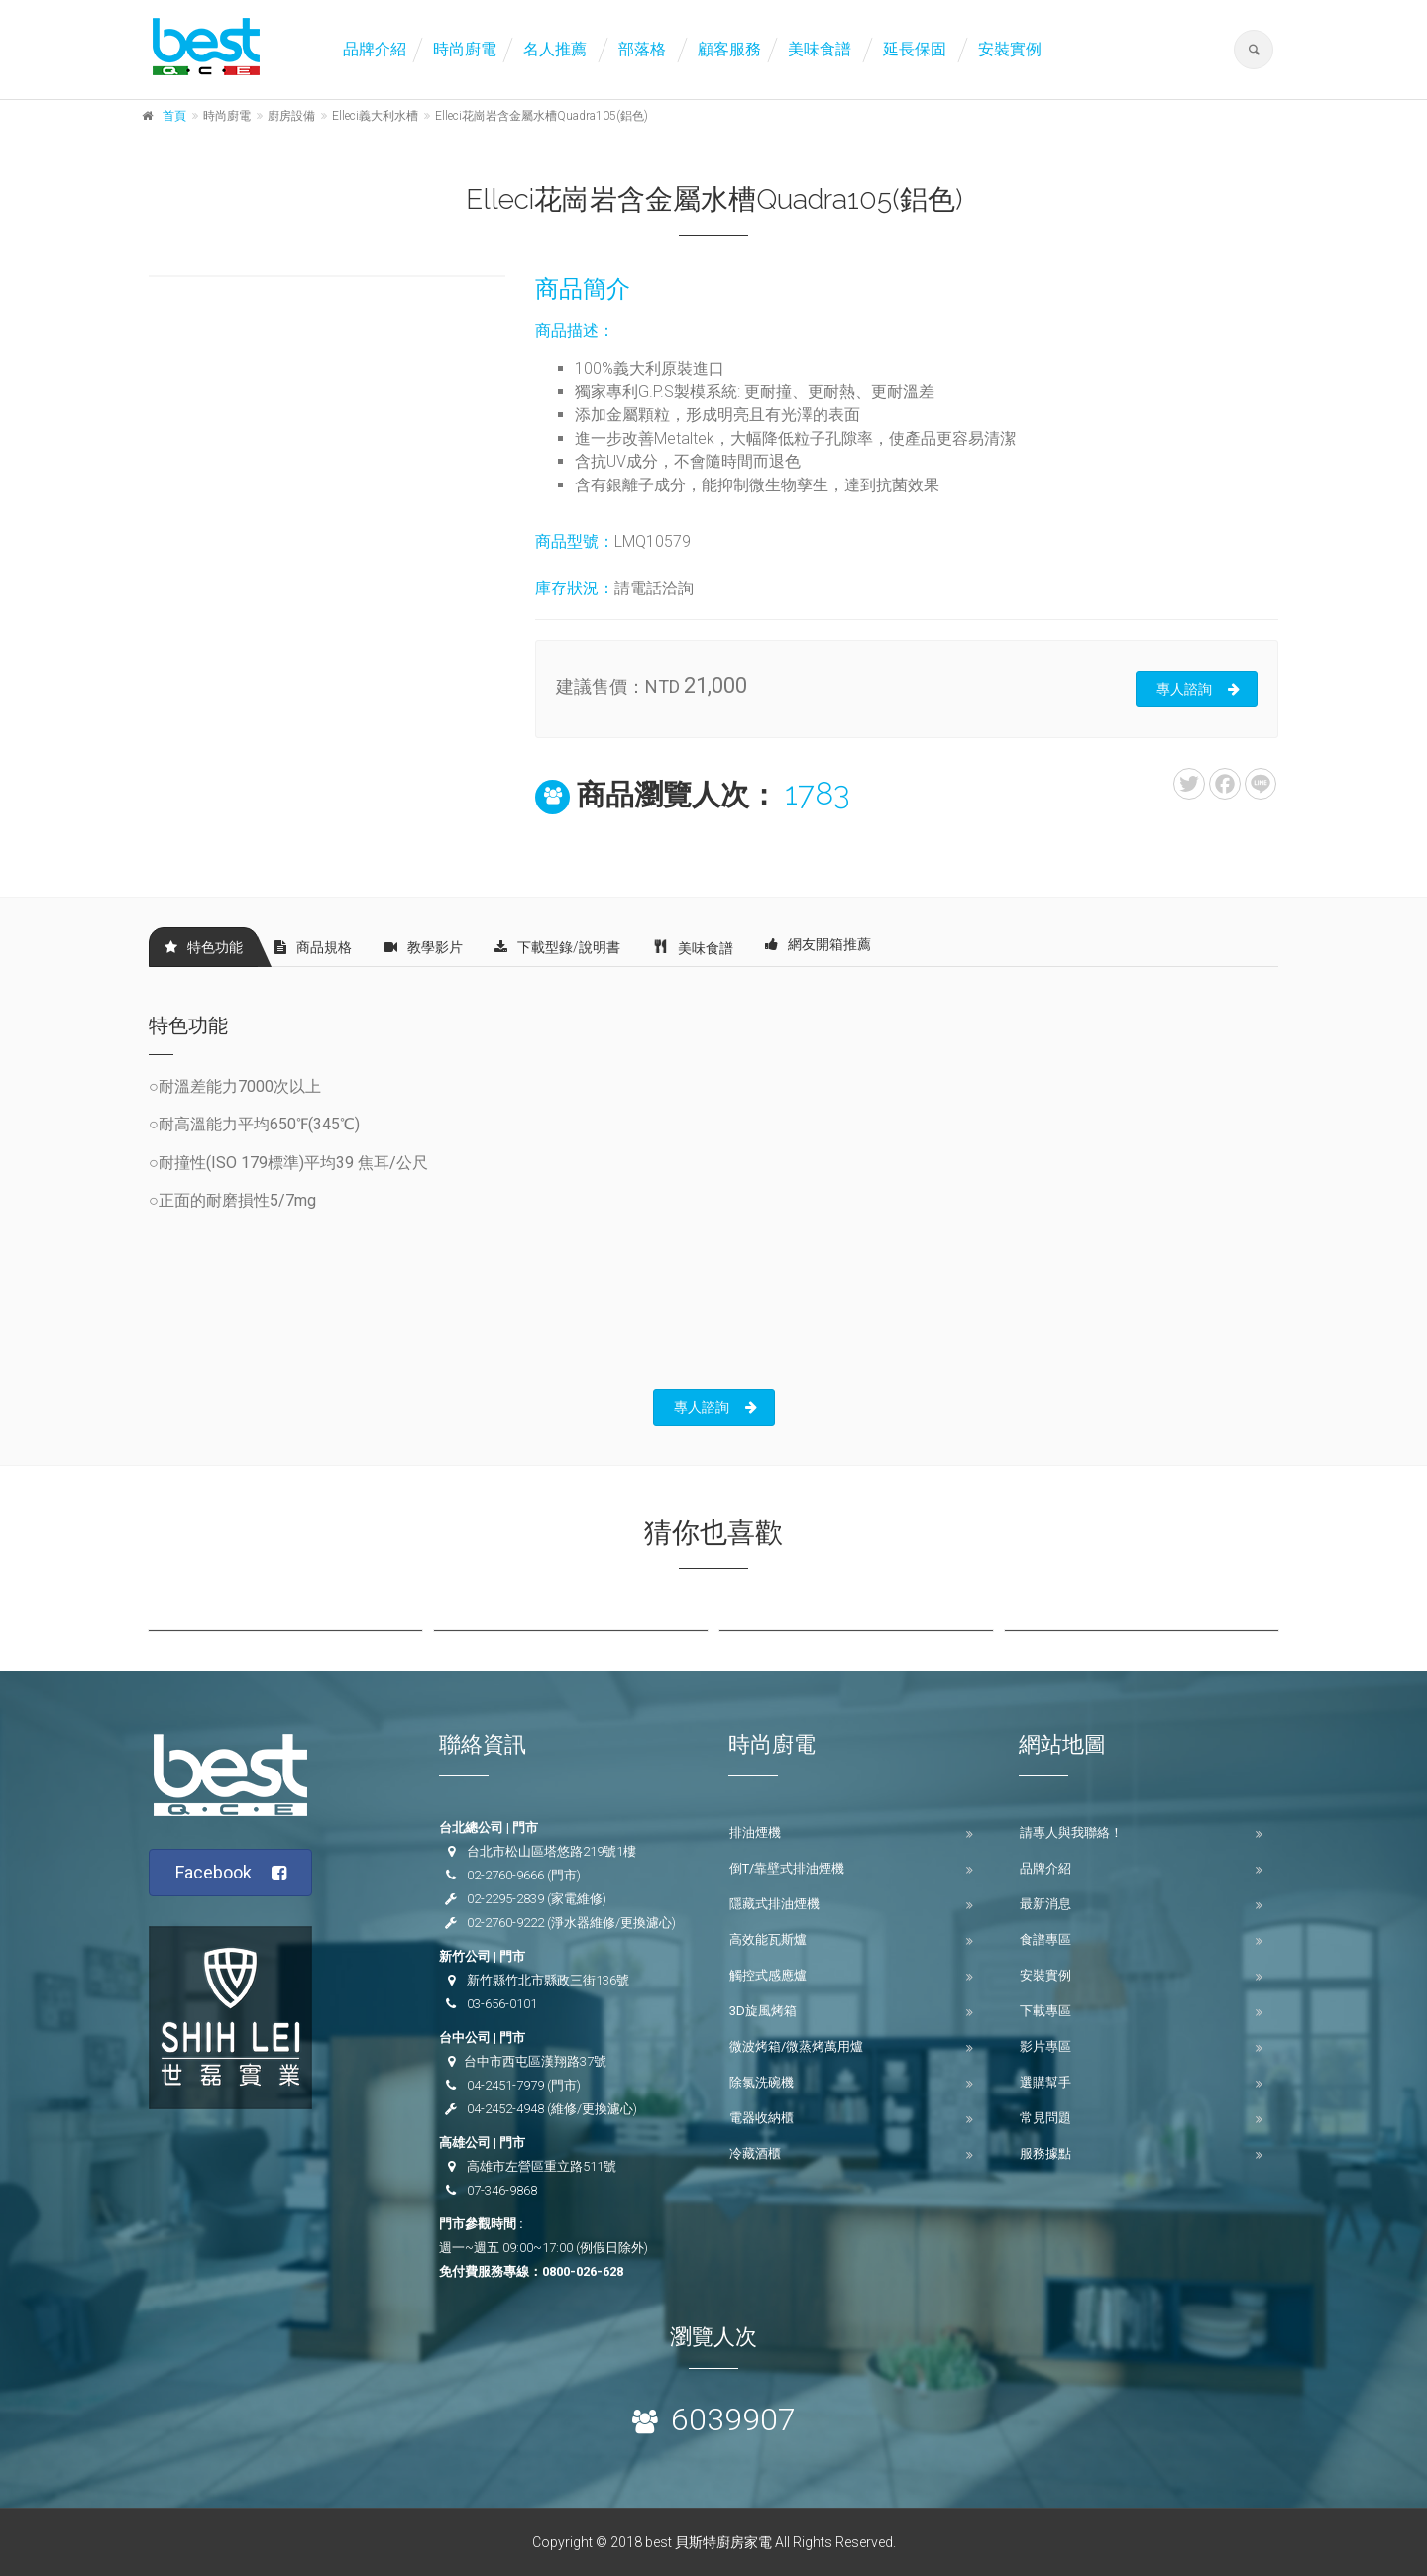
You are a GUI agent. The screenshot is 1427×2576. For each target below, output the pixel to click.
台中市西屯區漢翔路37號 (535, 2061)
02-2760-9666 (505, 1875)
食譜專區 (1045, 1939)
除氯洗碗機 (761, 2082)
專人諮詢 (1198, 688)
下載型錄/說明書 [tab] (557, 947)
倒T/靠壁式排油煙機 (786, 1868)
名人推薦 (555, 49)
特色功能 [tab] (204, 947)
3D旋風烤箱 (763, 2010)
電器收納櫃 (761, 2117)
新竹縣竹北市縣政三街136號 (548, 1980)
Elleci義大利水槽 (375, 116)
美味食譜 (819, 49)
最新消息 (1045, 1903)
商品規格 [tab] (313, 947)
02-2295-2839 (505, 1898)
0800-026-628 (582, 2271)
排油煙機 (755, 1832)
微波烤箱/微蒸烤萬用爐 (796, 2046)
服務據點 (1045, 2153)
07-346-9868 (502, 2190)
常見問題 (1045, 2117)
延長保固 (914, 49)
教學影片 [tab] (423, 947)
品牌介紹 (374, 49)
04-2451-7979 (505, 2085)
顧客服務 (729, 49)
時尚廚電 (464, 49)
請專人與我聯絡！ (1071, 1832)
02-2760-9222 (505, 1922)
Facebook (231, 1873)
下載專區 (1045, 2010)
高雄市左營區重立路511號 (541, 2166)
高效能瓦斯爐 (768, 1939)
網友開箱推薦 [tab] (818, 944)
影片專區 (1045, 2046)
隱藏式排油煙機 (774, 1903)
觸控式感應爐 (768, 1975)
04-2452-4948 (505, 2108)
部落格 (642, 49)
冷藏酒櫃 (755, 2153)
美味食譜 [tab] (692, 946)
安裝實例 (1010, 49)
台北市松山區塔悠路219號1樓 (551, 1851)
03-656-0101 (502, 2003)
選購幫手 (1045, 2082)
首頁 (174, 116)
